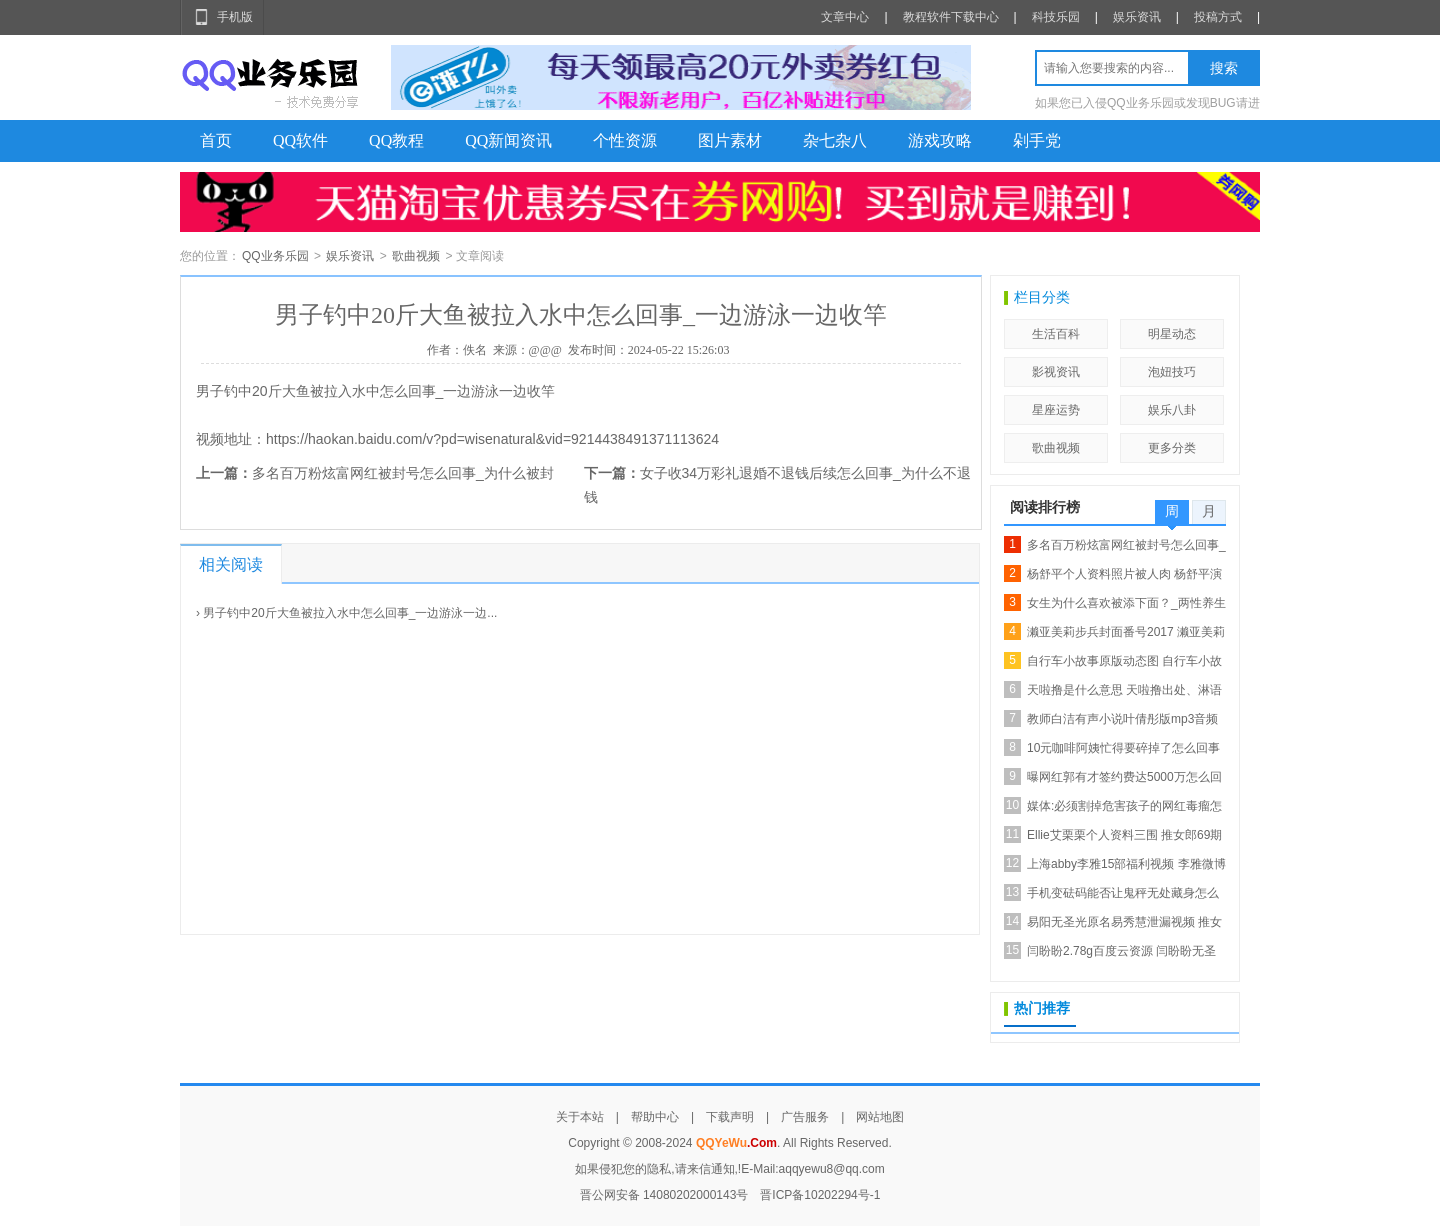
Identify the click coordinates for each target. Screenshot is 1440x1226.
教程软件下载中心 (951, 17)
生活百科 (1056, 334)
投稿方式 (1218, 17)
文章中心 (845, 17)
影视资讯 (1056, 372)
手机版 (235, 17)
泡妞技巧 (1172, 372)
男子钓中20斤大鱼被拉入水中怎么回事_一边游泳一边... (350, 613)
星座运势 (1056, 410)
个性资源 (625, 140)
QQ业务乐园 (275, 256)
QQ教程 (396, 140)
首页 (216, 140)
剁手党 (1037, 140)
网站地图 (880, 1117)
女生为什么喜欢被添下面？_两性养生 (1126, 603)
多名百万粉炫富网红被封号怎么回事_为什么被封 (403, 473)
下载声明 (730, 1117)
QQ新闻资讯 (508, 140)
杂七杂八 (835, 140)
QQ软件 (300, 140)
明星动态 (1172, 334)
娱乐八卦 (1172, 410)
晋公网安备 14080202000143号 (664, 1195)
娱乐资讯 (1137, 17)
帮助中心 (655, 1117)
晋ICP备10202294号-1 (820, 1195)
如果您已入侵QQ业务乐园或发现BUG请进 (1147, 103)
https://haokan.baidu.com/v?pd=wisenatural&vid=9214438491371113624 (492, 439)
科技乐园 (1056, 17)
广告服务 (805, 1117)
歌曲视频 (416, 256)
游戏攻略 (940, 140)
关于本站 (580, 1117)
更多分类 (1172, 448)
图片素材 (730, 140)
